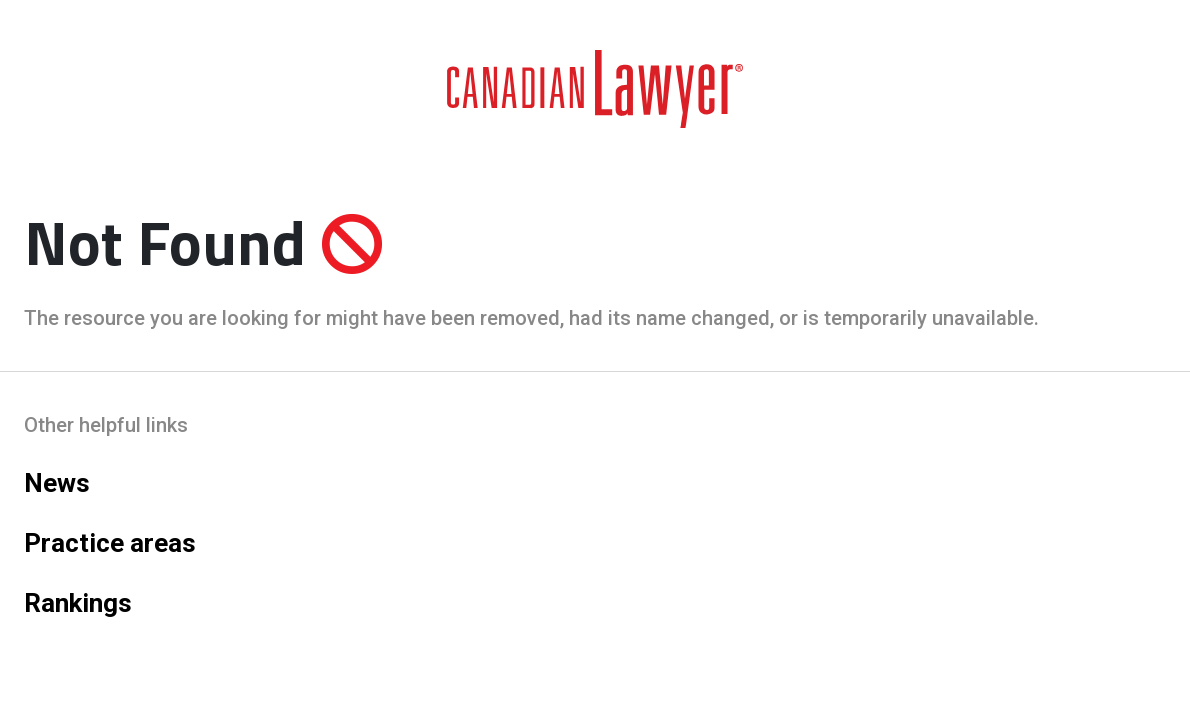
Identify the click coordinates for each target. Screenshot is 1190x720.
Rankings (78, 603)
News (57, 483)
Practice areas (110, 543)
